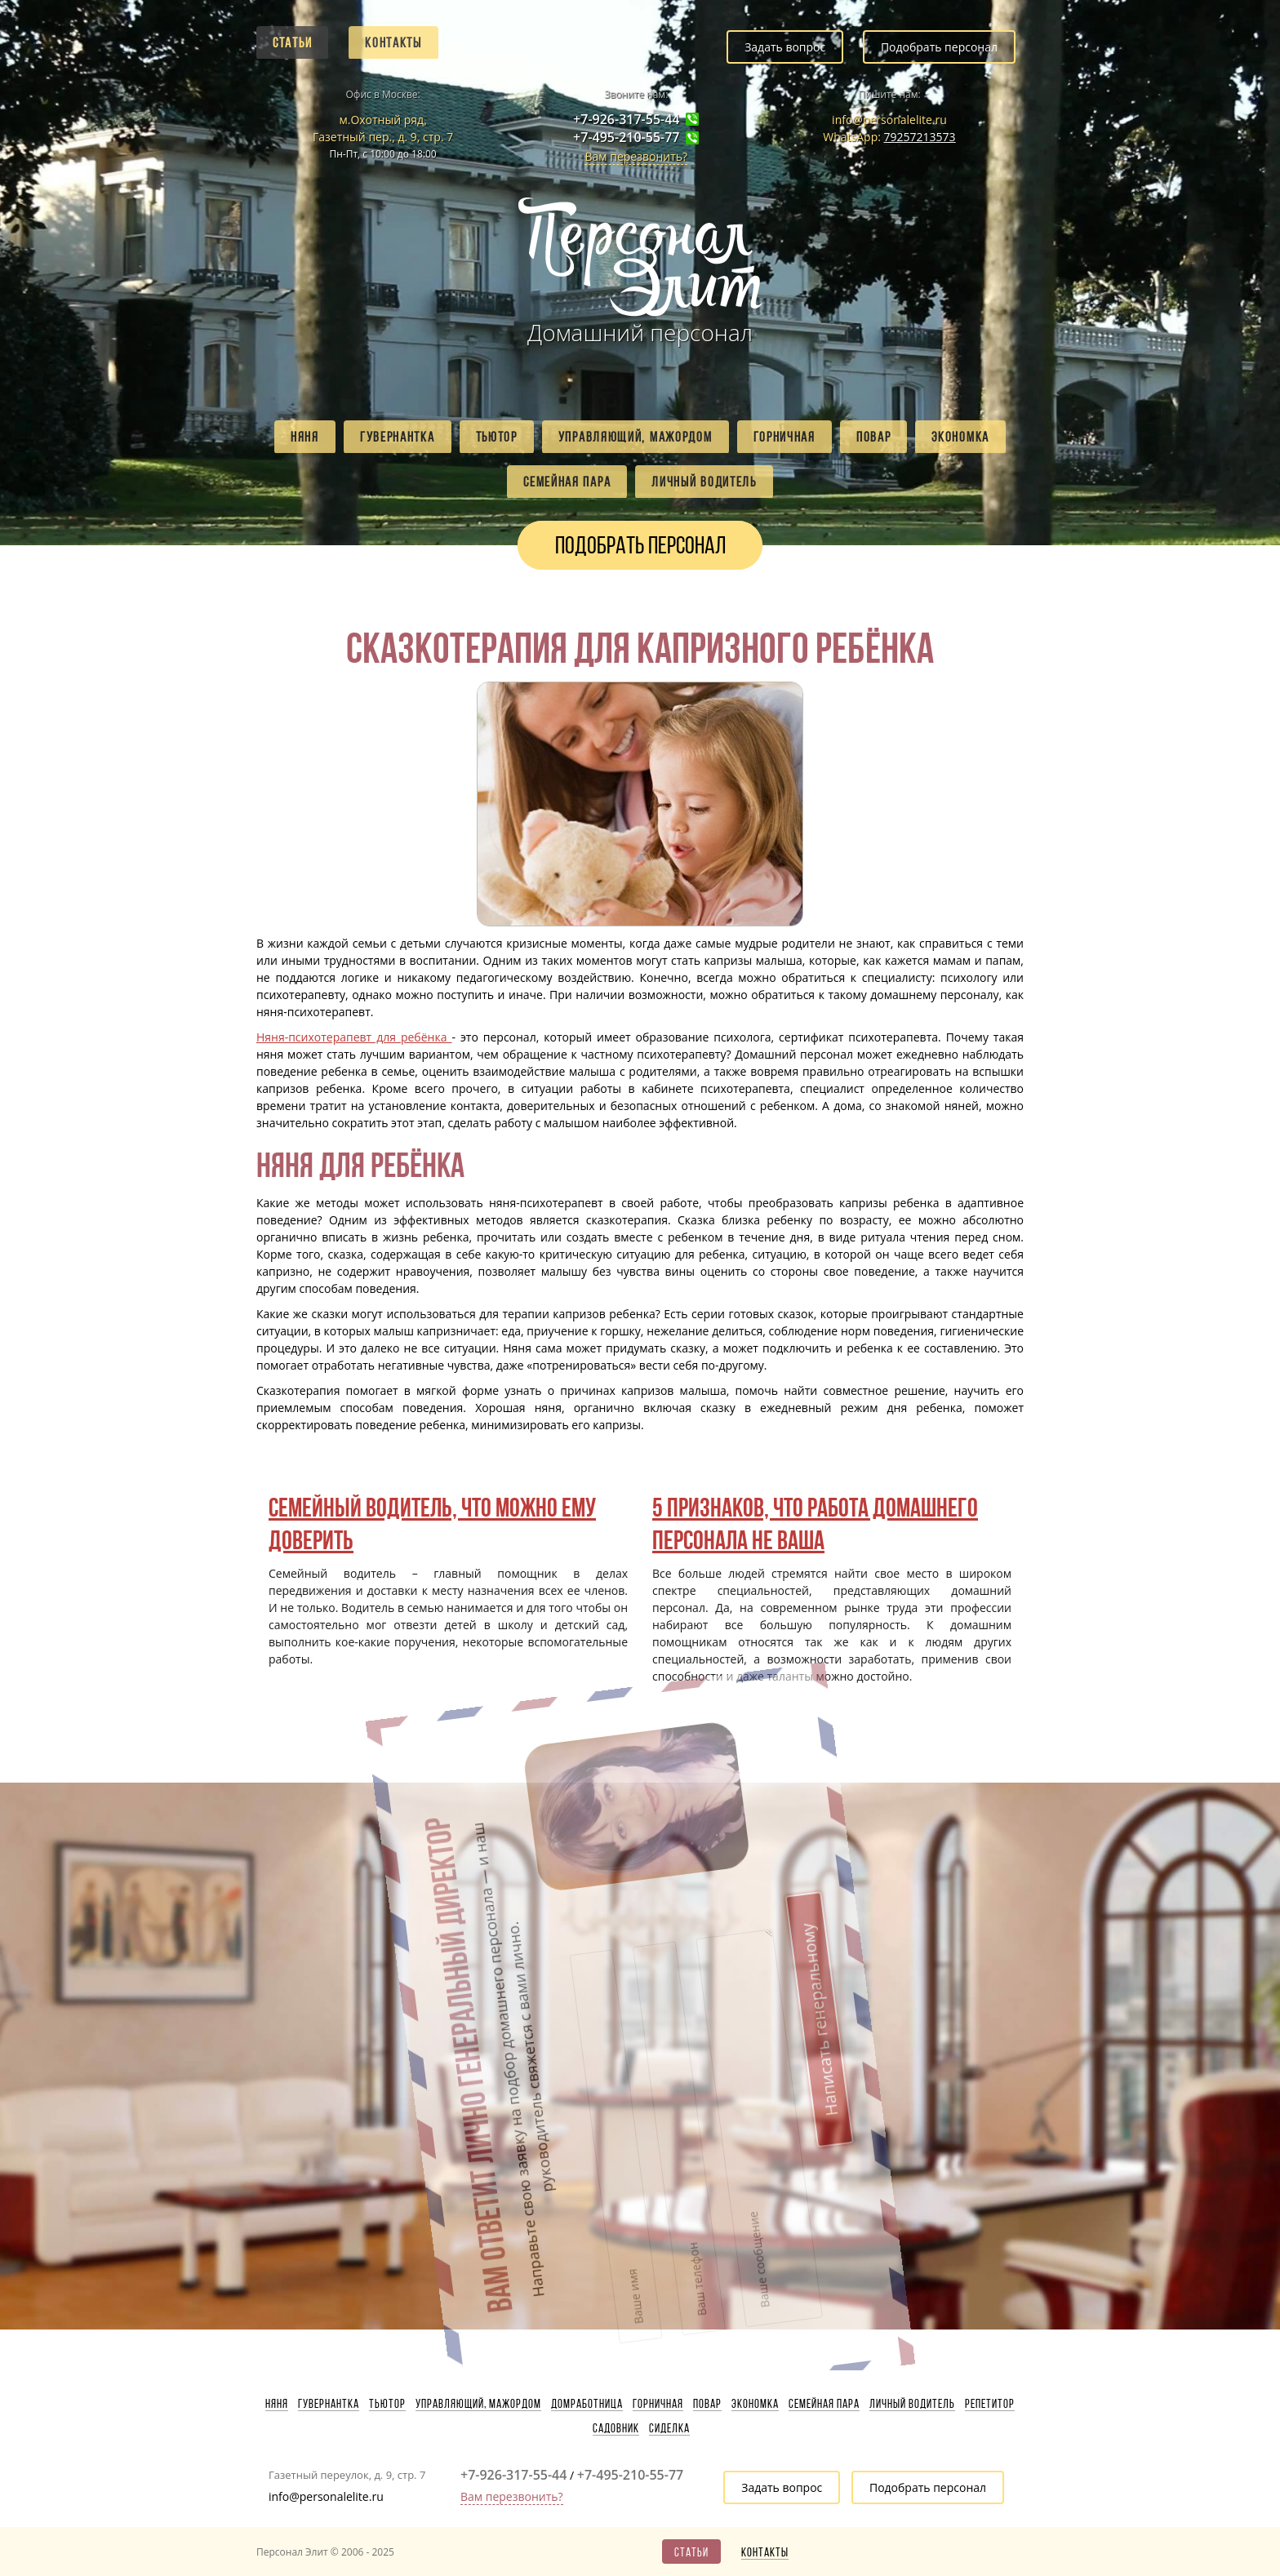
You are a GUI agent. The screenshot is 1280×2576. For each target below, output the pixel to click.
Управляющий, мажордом (635, 436)
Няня (305, 436)
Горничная (784, 436)
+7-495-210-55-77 (626, 137)
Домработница (587, 2403)
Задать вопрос (784, 47)
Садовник (616, 2428)
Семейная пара (567, 481)
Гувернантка (397, 436)
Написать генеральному (713, 1878)
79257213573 (920, 136)
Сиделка (669, 2428)
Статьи (292, 42)
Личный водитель (704, 481)
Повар (873, 436)
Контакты (393, 42)
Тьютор (497, 436)
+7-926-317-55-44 (626, 119)
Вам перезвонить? (635, 156)
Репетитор (990, 2403)
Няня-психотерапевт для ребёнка (353, 1037)
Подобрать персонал (939, 47)
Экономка (960, 436)
